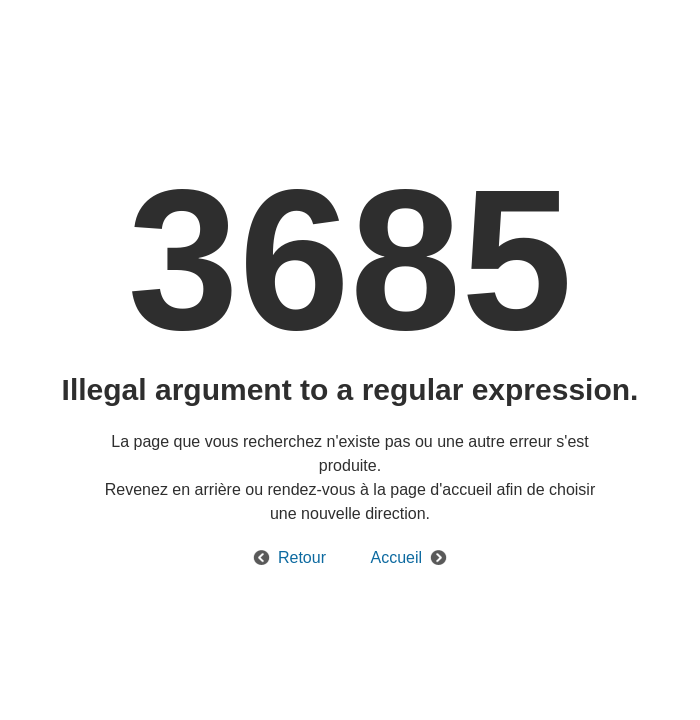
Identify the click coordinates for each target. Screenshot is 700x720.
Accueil (396, 557)
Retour (302, 557)
